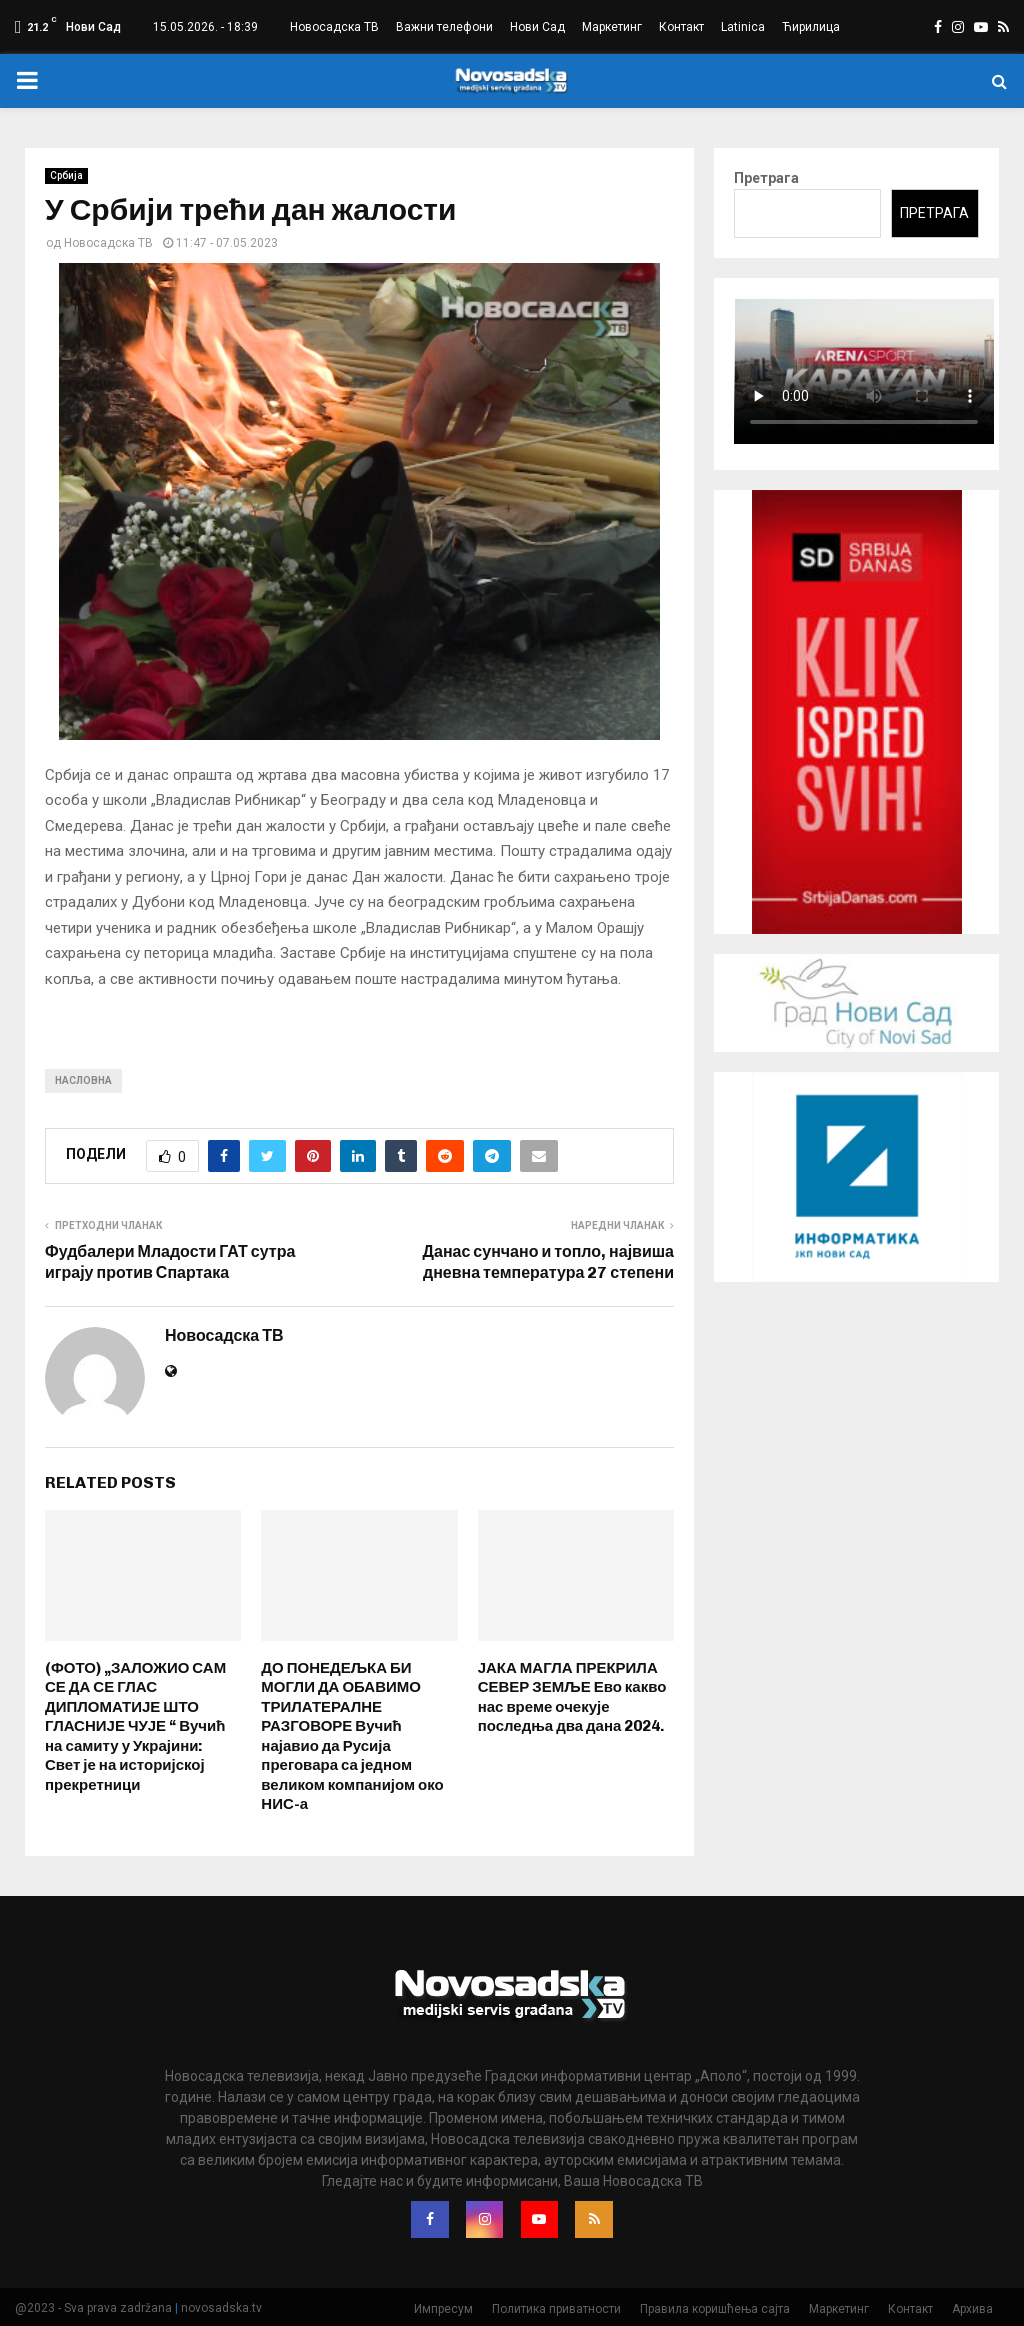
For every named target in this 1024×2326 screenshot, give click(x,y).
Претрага (766, 178)
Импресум (443, 2307)
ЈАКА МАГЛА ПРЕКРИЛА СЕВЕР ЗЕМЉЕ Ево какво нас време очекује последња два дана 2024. (572, 1697)
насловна (83, 1080)
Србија (66, 175)
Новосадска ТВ (334, 27)
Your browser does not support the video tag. (864, 371)
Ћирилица (811, 27)
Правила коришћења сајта (715, 2307)
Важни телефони (444, 27)
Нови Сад (537, 27)
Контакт (681, 27)
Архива (972, 2307)
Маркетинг (612, 27)
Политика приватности (556, 2307)
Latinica (743, 27)
